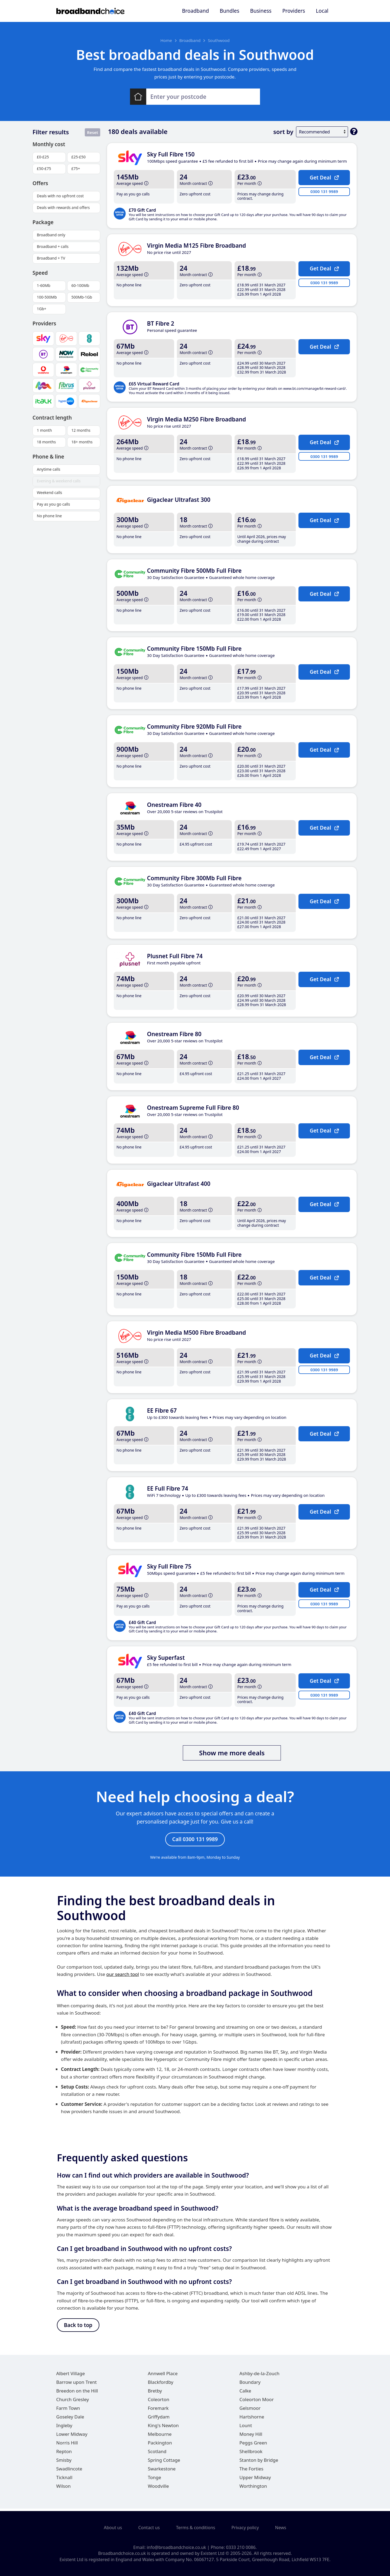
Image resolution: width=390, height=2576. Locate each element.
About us (113, 2528)
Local (322, 10)
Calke (245, 2393)
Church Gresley (72, 2402)
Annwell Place (163, 2376)
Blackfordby (160, 2385)
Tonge (154, 2480)
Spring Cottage (164, 2463)
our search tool (122, 1975)
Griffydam (159, 2419)
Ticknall (64, 2480)
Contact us (149, 2528)
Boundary (250, 2385)
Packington (160, 2445)
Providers (293, 10)
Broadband (195, 10)
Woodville (158, 2489)
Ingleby (64, 2428)
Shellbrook (250, 2454)
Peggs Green (253, 2445)
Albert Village (70, 2376)
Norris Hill (67, 2445)
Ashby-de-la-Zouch (259, 2376)
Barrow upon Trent (76, 2385)
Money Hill (250, 2437)
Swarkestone (162, 2471)
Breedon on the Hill (77, 2393)
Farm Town (68, 2411)
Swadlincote (69, 2471)
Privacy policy (245, 2528)
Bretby (155, 2393)
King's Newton (163, 2428)
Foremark (158, 2411)
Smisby (64, 2463)
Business (261, 10)
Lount (245, 2428)
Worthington (253, 2489)
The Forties (251, 2471)
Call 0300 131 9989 (195, 1839)
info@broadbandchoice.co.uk (176, 2547)
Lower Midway (71, 2437)
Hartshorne (251, 2419)
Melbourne (160, 2437)
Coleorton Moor (256, 2402)
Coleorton (158, 2402)
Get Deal (324, 177)
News (280, 2528)
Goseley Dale (70, 2419)
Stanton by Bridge (258, 2463)
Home (166, 40)
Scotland (157, 2454)
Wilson (63, 2489)
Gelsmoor (250, 2411)
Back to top (78, 2326)
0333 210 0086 (241, 2547)
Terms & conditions (195, 2528)
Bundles (229, 10)
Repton (64, 2454)
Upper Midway (255, 2480)
